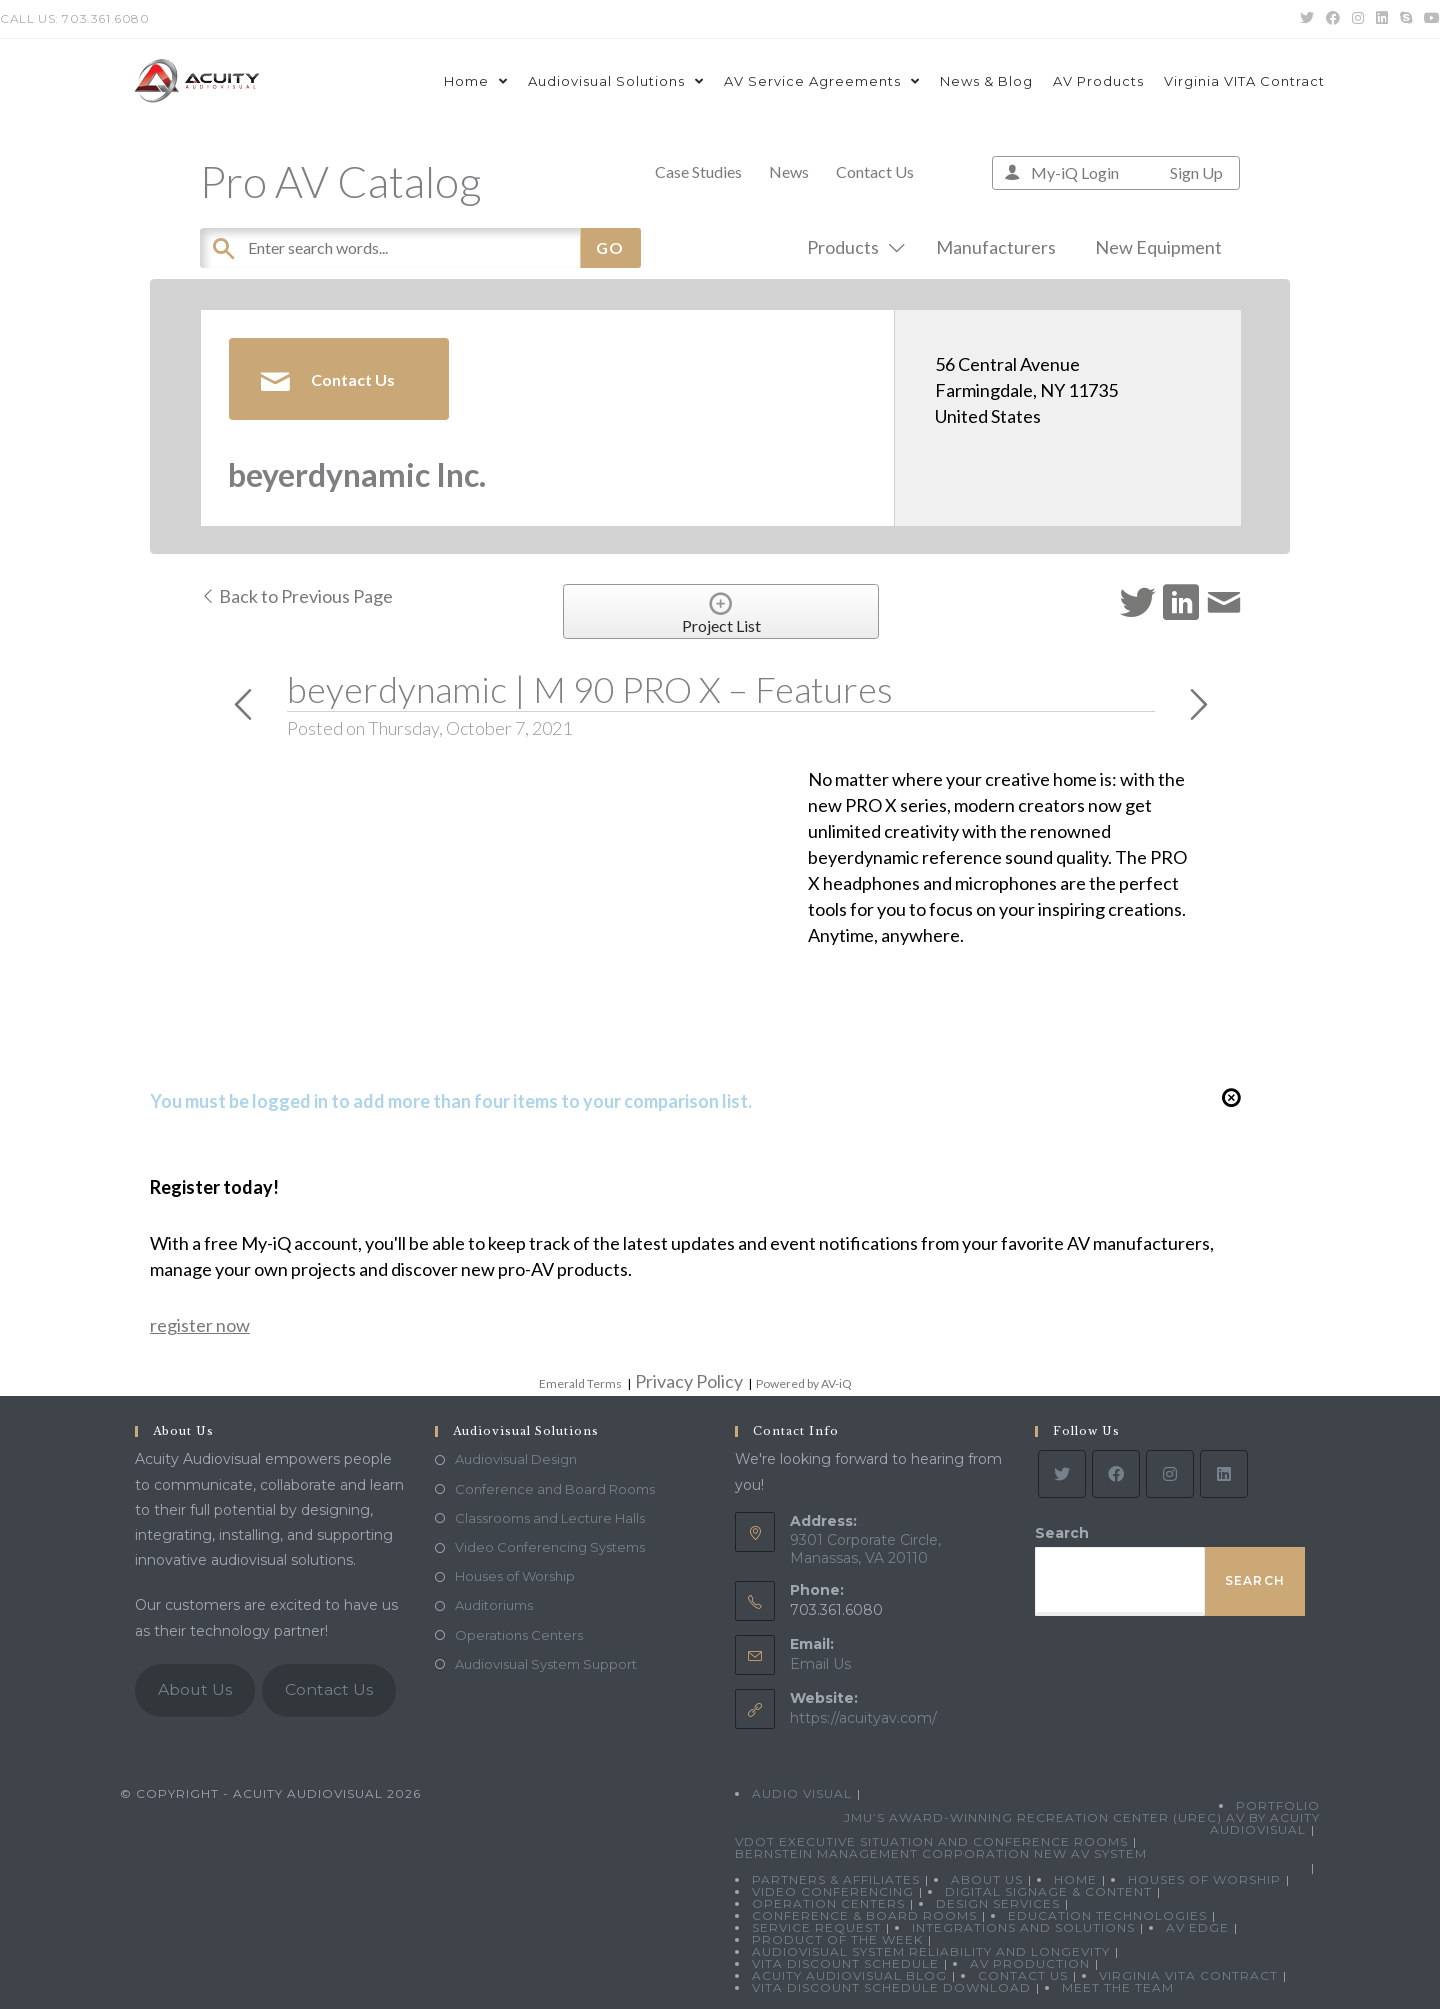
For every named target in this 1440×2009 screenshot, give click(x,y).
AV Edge (1197, 1927)
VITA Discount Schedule (845, 1963)
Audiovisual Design (516, 1459)
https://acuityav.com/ (863, 1718)
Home (1075, 1879)
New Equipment (1158, 247)
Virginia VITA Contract (1188, 1975)
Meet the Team (1118, 1987)
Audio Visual (802, 1793)
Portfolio (1278, 1805)
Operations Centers (519, 1635)
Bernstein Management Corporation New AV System (941, 1853)
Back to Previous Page (296, 596)
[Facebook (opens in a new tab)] (1333, 19)
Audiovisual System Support (546, 1664)
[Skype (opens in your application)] (1406, 19)
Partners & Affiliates (836, 1879)
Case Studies (698, 171)
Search (1062, 1533)
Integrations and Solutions (1023, 1927)
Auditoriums (494, 1605)
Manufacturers (996, 247)
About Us (195, 1689)
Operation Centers (828, 1903)
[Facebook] (1116, 1474)
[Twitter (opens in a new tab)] (1307, 19)
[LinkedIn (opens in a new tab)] (1382, 19)
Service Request (816, 1927)
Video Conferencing (833, 1891)
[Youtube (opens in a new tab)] (1429, 19)
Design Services (998, 1903)
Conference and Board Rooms (555, 1489)
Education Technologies (1107, 1915)
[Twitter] (1062, 1474)
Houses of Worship (515, 1576)
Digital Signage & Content (1048, 1891)
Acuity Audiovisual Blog (849, 1975)
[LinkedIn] (1224, 1474)
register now (200, 1325)
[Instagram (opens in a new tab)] (1358, 19)
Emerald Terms (580, 1383)
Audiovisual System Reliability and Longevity (931, 1951)
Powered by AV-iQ (804, 1383)
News (789, 171)
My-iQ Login (1075, 172)
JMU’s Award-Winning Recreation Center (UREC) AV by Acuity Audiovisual (1082, 1823)
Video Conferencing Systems (550, 1547)
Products (852, 247)
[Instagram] (1170, 1474)
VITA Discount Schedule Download (891, 1987)
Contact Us (875, 171)
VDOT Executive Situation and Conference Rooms (931, 1841)
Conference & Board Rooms (864, 1915)
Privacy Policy (689, 1381)
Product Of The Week (837, 1939)
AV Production (1030, 1963)
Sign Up (1196, 172)
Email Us (820, 1664)
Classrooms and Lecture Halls (550, 1518)
